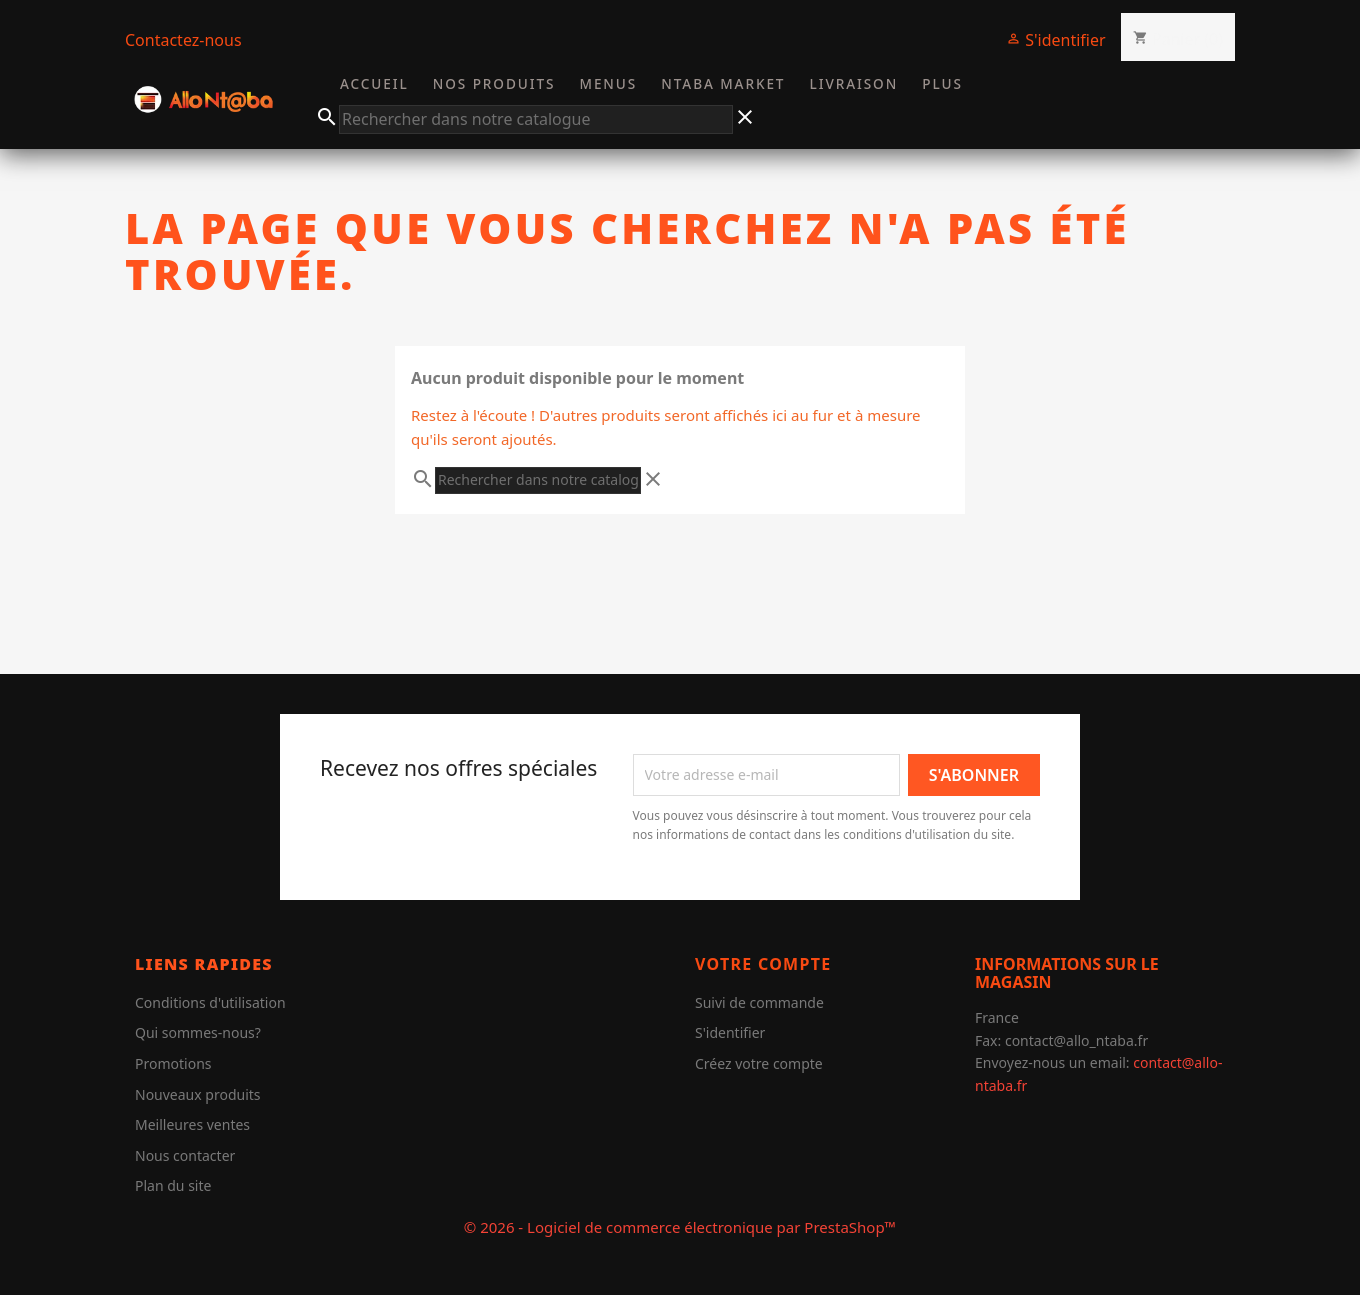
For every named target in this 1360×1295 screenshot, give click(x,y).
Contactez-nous (183, 40)
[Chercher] (536, 120)
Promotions (173, 1063)
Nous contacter (185, 1155)
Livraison (854, 83)
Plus (942, 83)
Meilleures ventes (192, 1124)
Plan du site (173, 1185)
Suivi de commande (759, 1002)
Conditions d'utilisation (210, 1002)
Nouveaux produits (198, 1094)
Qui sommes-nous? (198, 1032)
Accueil (374, 83)
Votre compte (763, 964)
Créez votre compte (759, 1063)
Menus (609, 83)
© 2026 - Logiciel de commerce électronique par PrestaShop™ (680, 1227)
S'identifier (730, 1032)
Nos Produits (494, 83)
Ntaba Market (723, 83)
